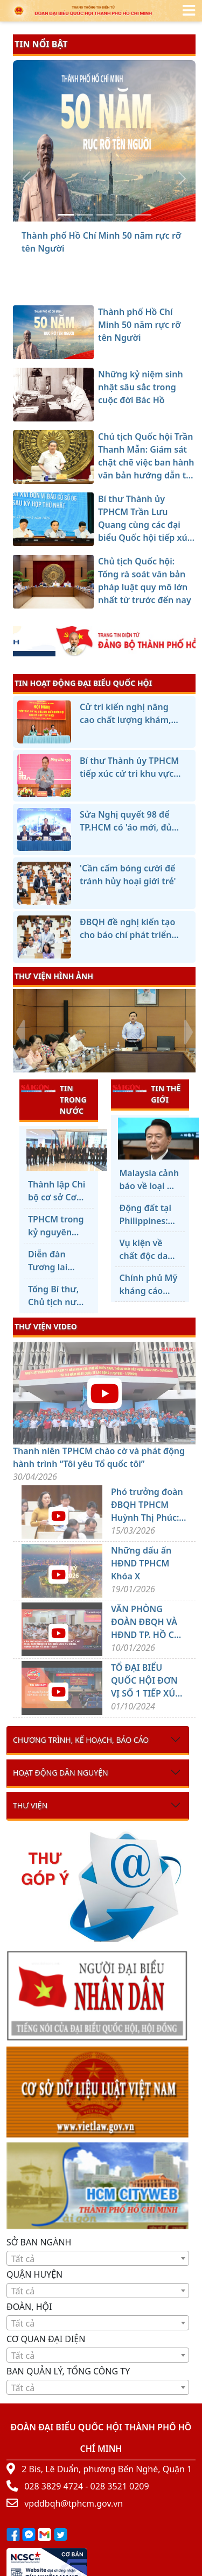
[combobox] (97, 2258)
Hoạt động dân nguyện (60, 1773)
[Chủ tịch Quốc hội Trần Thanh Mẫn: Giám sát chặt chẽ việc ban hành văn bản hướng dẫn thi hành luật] (104, 215)
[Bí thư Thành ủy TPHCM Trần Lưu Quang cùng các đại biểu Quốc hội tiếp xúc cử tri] (124, 215)
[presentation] (20, 1032)
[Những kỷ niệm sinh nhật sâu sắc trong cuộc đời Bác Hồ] (85, 215)
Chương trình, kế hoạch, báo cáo (81, 1740)
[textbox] (98, 2258)
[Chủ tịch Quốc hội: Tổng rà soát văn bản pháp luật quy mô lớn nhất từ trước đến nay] (143, 215)
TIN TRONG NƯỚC (54, 1099)
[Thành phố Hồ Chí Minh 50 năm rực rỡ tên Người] (66, 215)
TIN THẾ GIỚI (147, 1094)
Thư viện (30, 1805)
